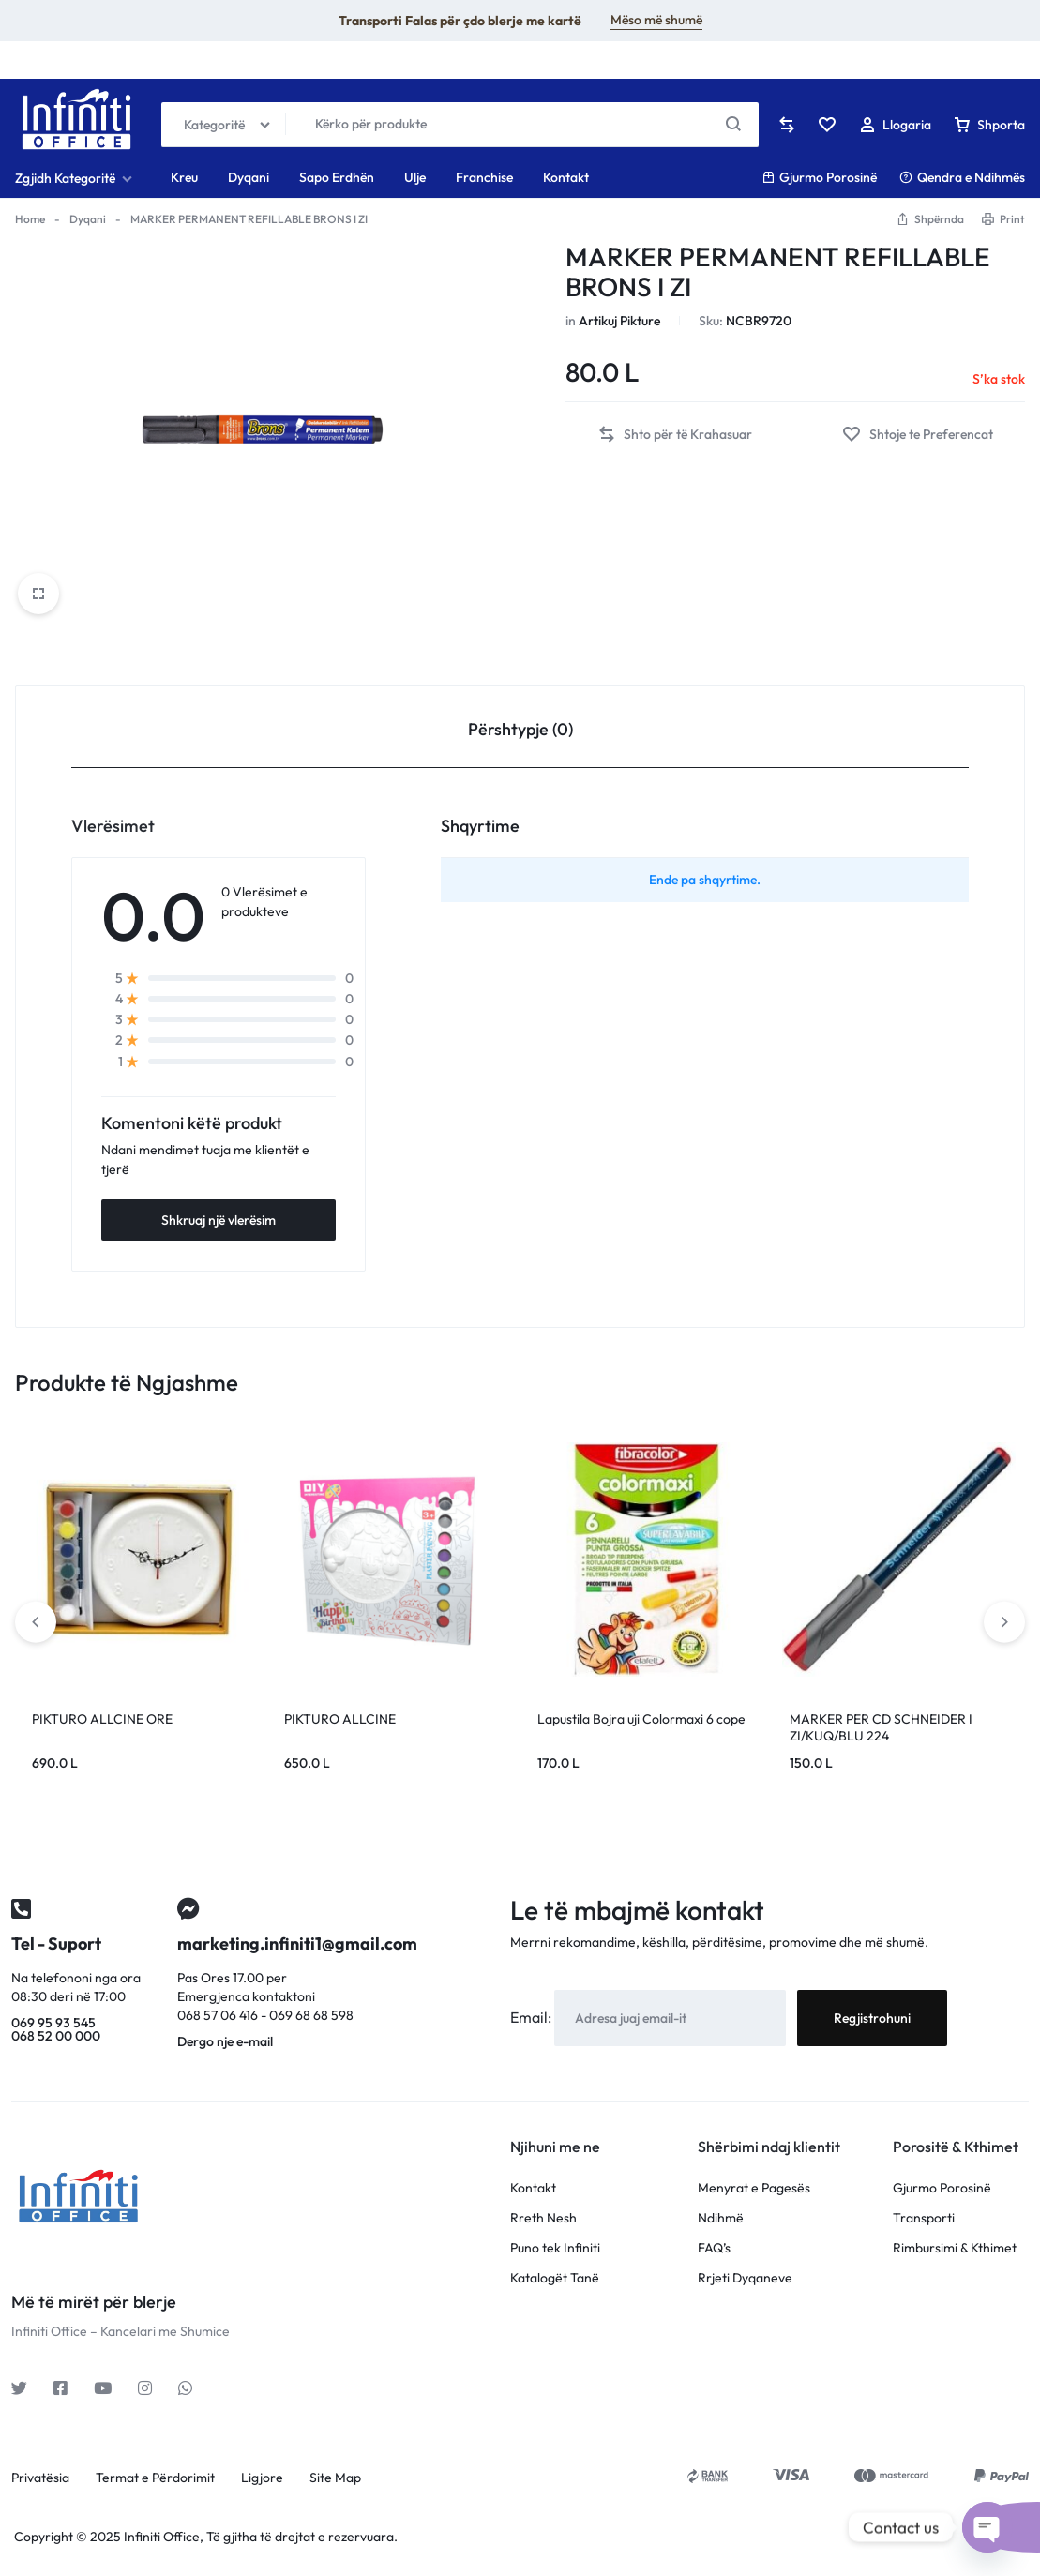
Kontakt (566, 177)
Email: (532, 2017)
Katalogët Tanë (554, 2278)
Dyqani (248, 177)
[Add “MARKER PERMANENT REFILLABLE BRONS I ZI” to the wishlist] (917, 434)
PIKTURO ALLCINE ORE (102, 1718)
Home (30, 219)
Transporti (924, 2218)
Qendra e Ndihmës (962, 177)
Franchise (484, 177)
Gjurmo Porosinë (819, 177)
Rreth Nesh (543, 2218)
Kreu (184, 177)
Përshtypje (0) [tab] (520, 729)
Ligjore (262, 2478)
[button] (674, 434)
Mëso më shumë (656, 19)
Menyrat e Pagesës (754, 2188)
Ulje (415, 177)
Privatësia (40, 2478)
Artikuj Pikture (619, 320)
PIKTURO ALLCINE (340, 1718)
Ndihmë (721, 2218)
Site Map (335, 2478)
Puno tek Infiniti (555, 2248)
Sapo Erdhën (336, 177)
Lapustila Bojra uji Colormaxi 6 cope (641, 1718)
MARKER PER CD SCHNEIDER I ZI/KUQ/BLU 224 (881, 1727)
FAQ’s (714, 2248)
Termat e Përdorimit (155, 2478)
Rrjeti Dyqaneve (745, 2278)
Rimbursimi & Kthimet (955, 2248)
